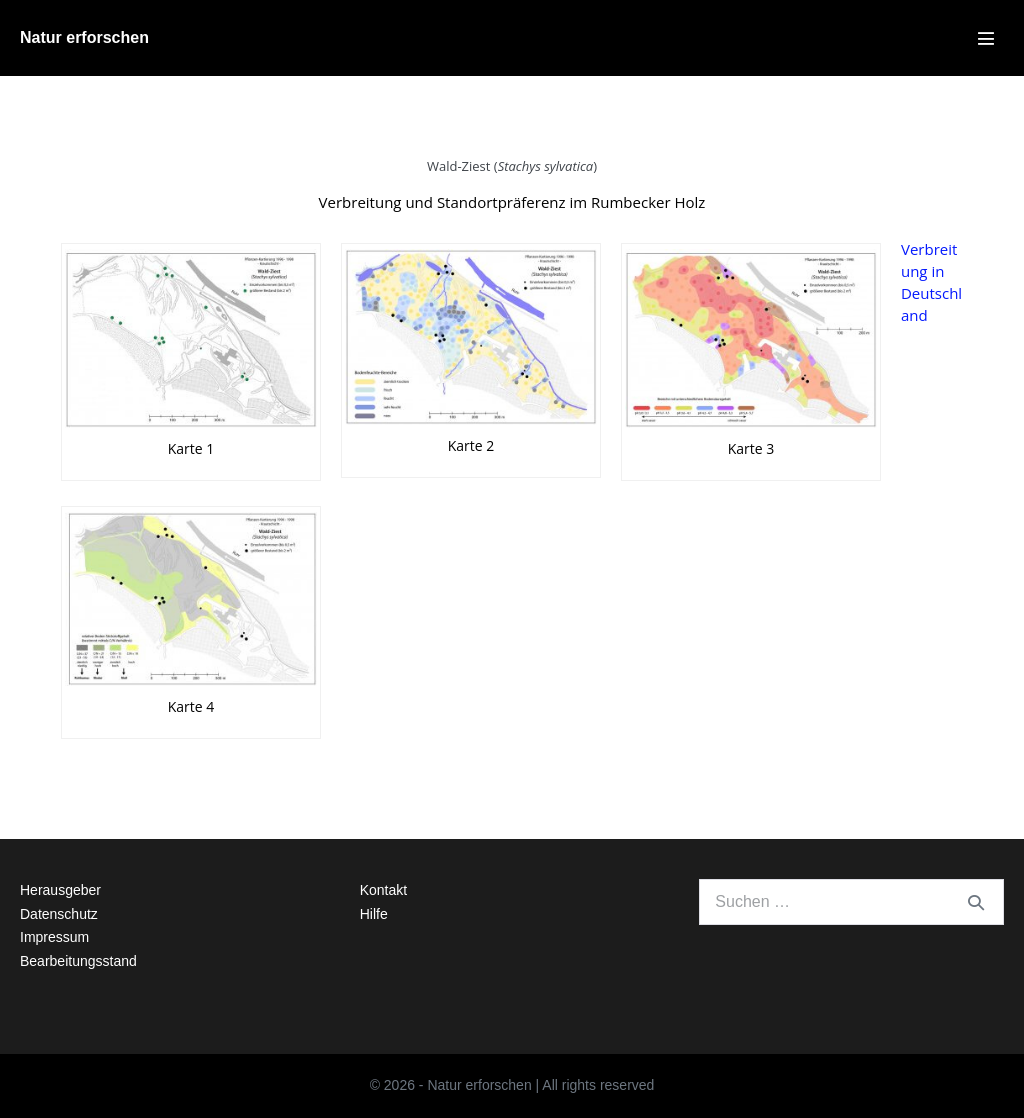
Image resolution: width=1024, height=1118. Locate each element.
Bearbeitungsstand (78, 961)
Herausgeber (60, 890)
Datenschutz (59, 914)
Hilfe (374, 914)
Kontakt (383, 890)
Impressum (54, 937)
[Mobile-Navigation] (986, 38)
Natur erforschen (84, 37)
